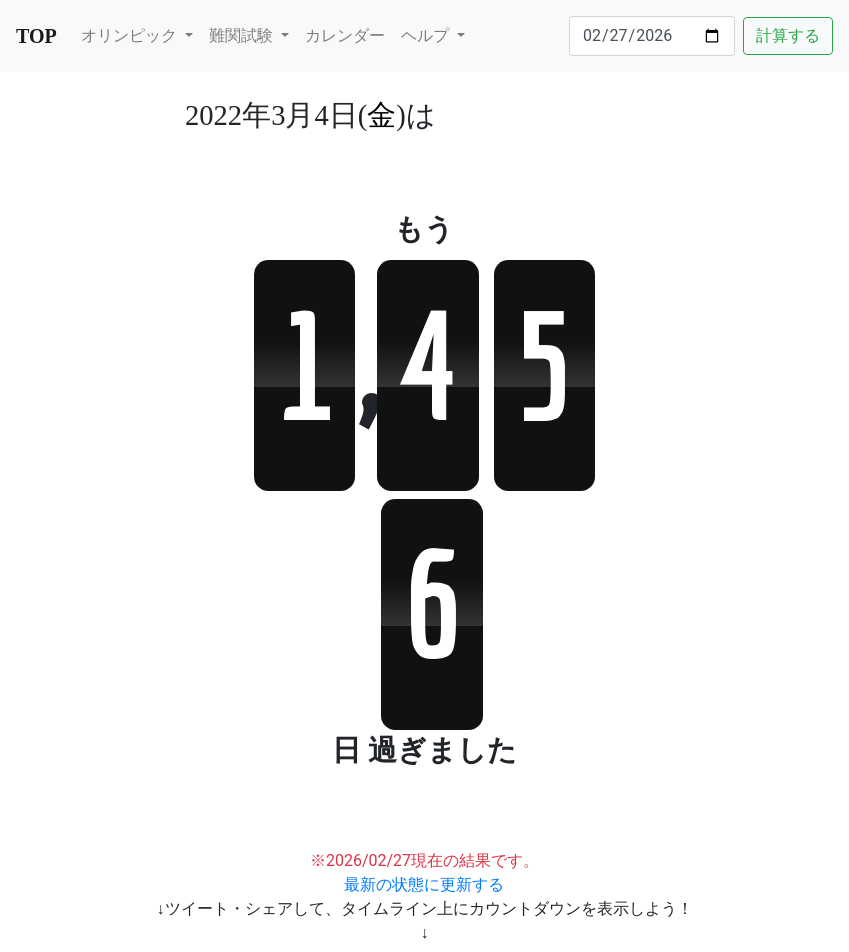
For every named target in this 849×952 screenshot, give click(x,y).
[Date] (652, 36)
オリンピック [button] (131, 35)
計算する (788, 35)
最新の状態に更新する (424, 884)
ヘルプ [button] (427, 35)
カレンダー (345, 35)
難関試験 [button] (243, 35)
